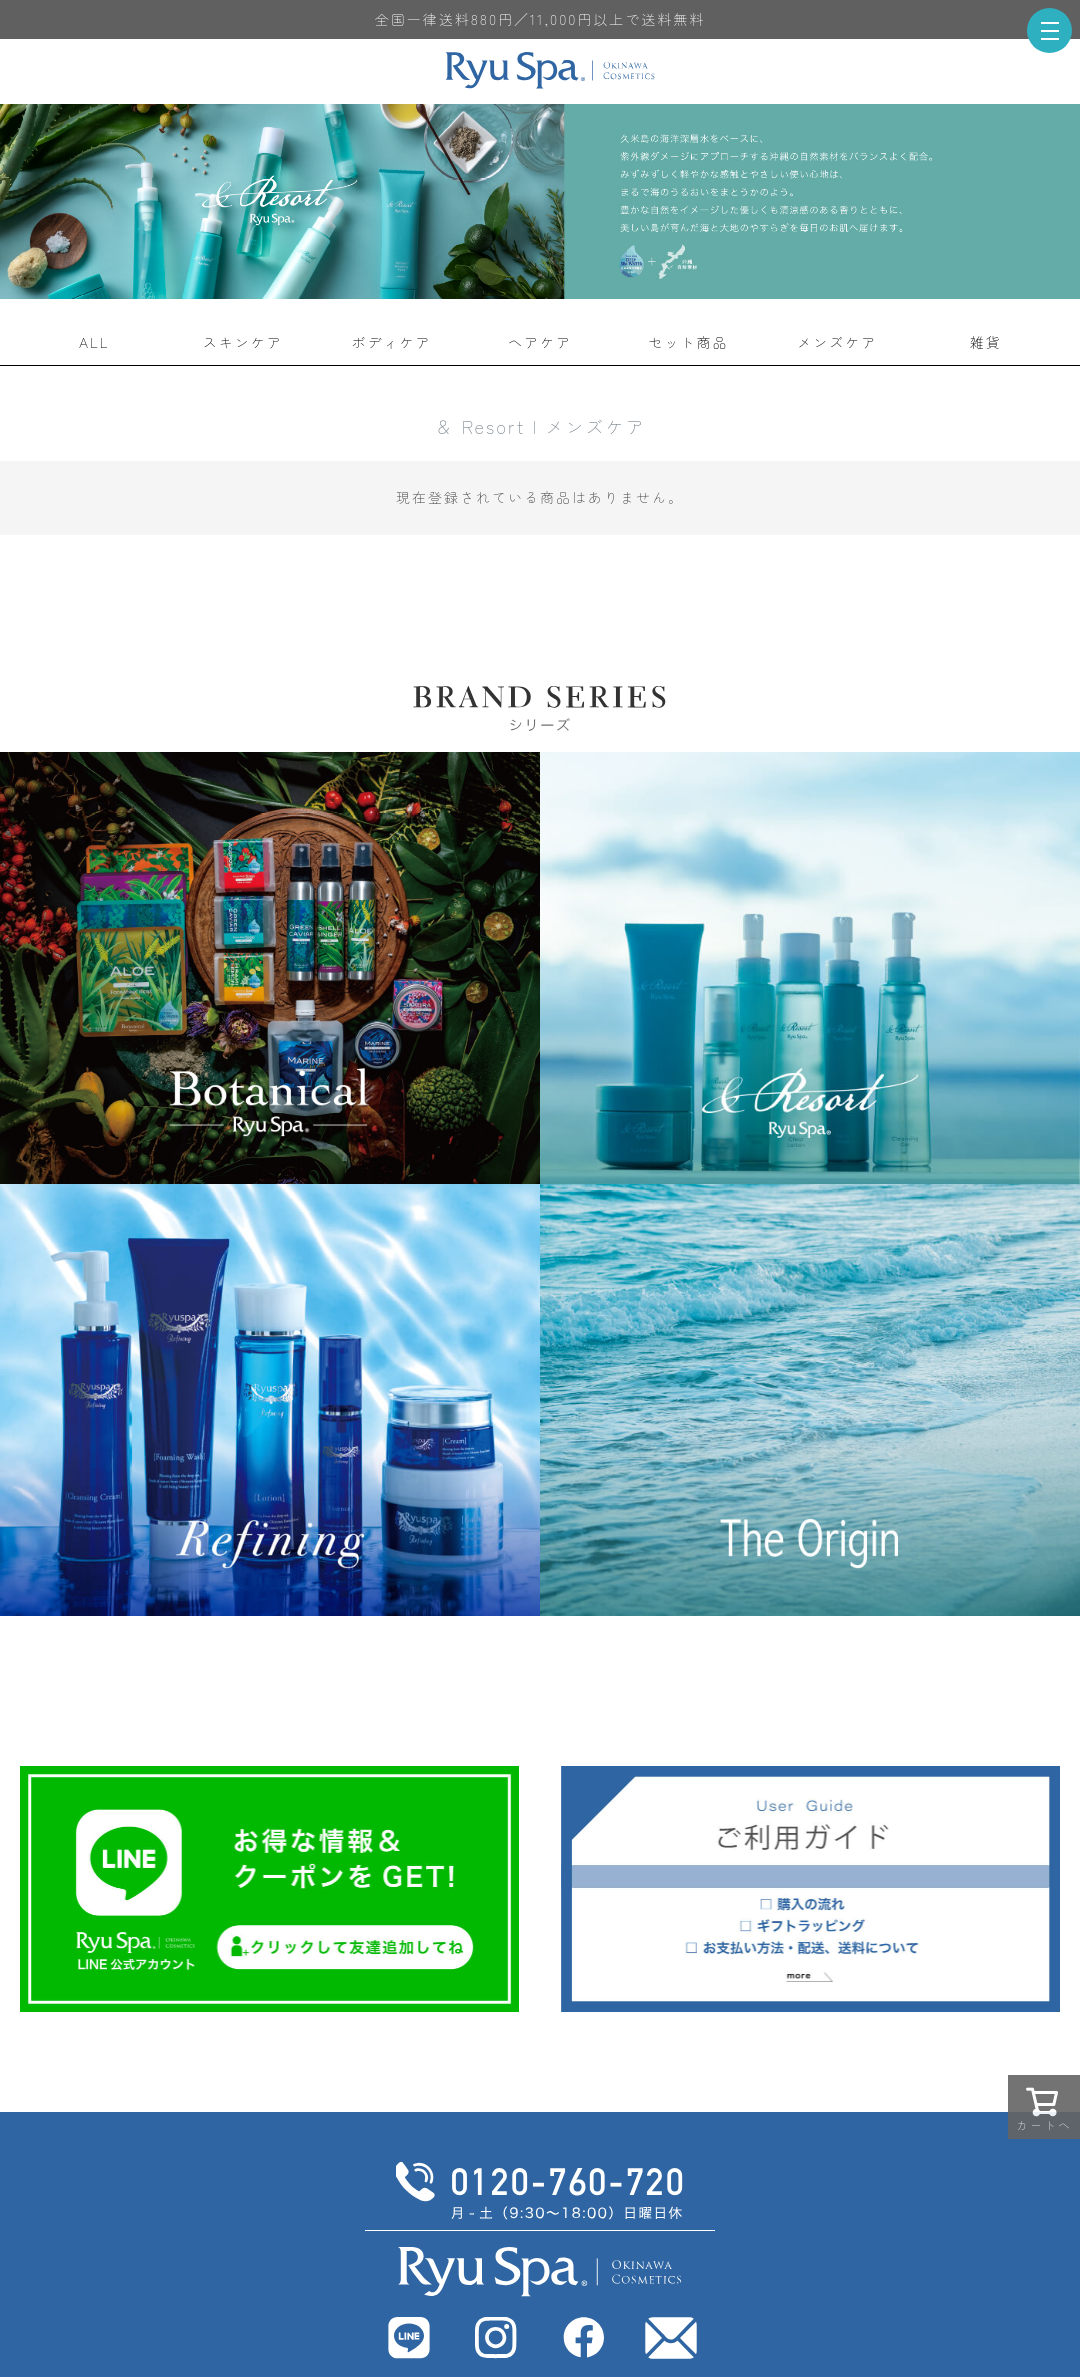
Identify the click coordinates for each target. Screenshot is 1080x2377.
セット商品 (689, 342)
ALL (94, 342)
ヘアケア (540, 342)
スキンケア (243, 342)
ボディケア (391, 342)
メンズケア (837, 342)
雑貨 (986, 342)
